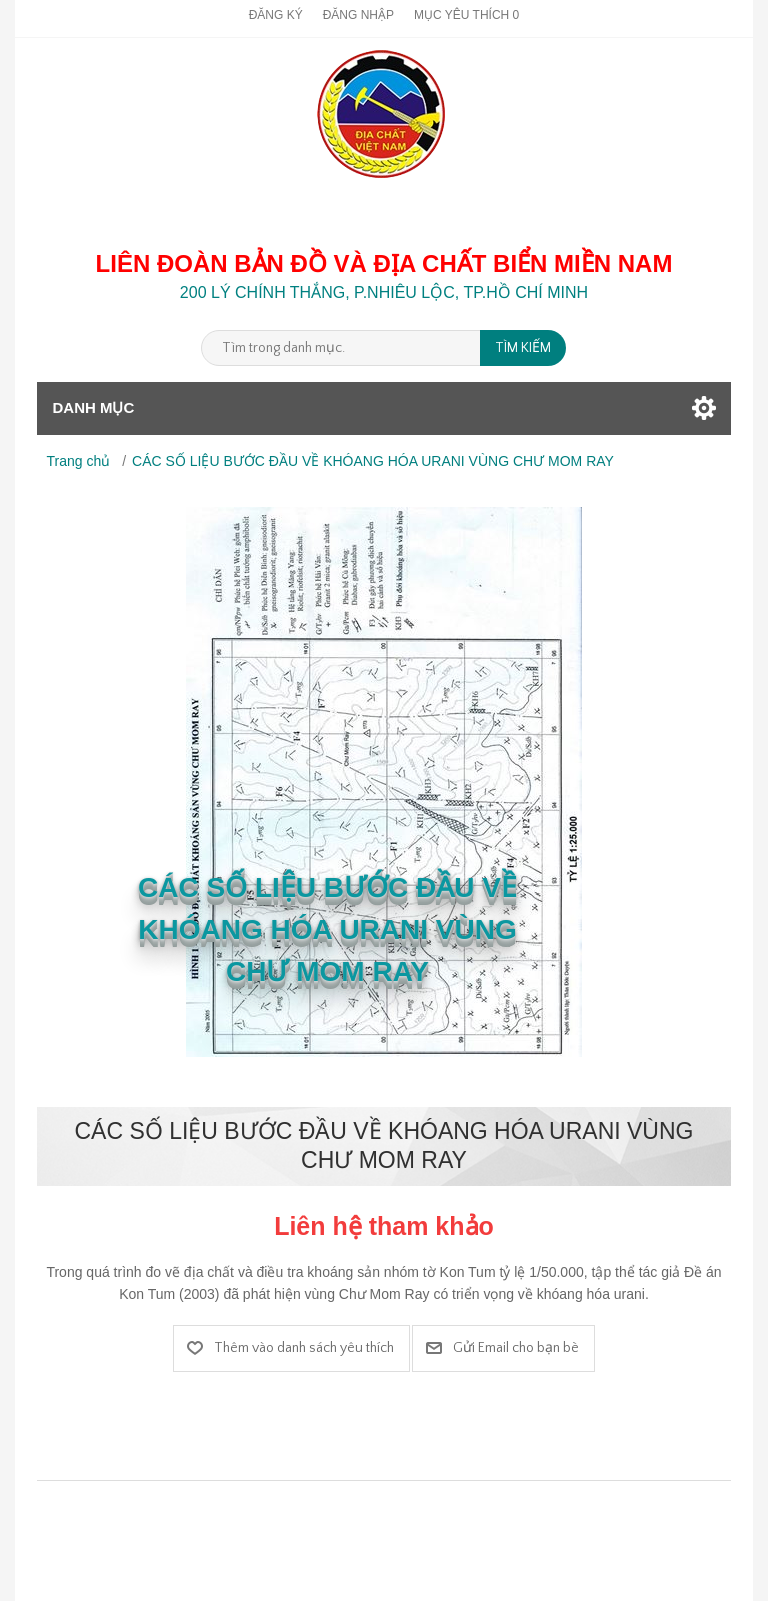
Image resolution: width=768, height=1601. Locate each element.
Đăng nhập (358, 15)
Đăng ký (276, 15)
